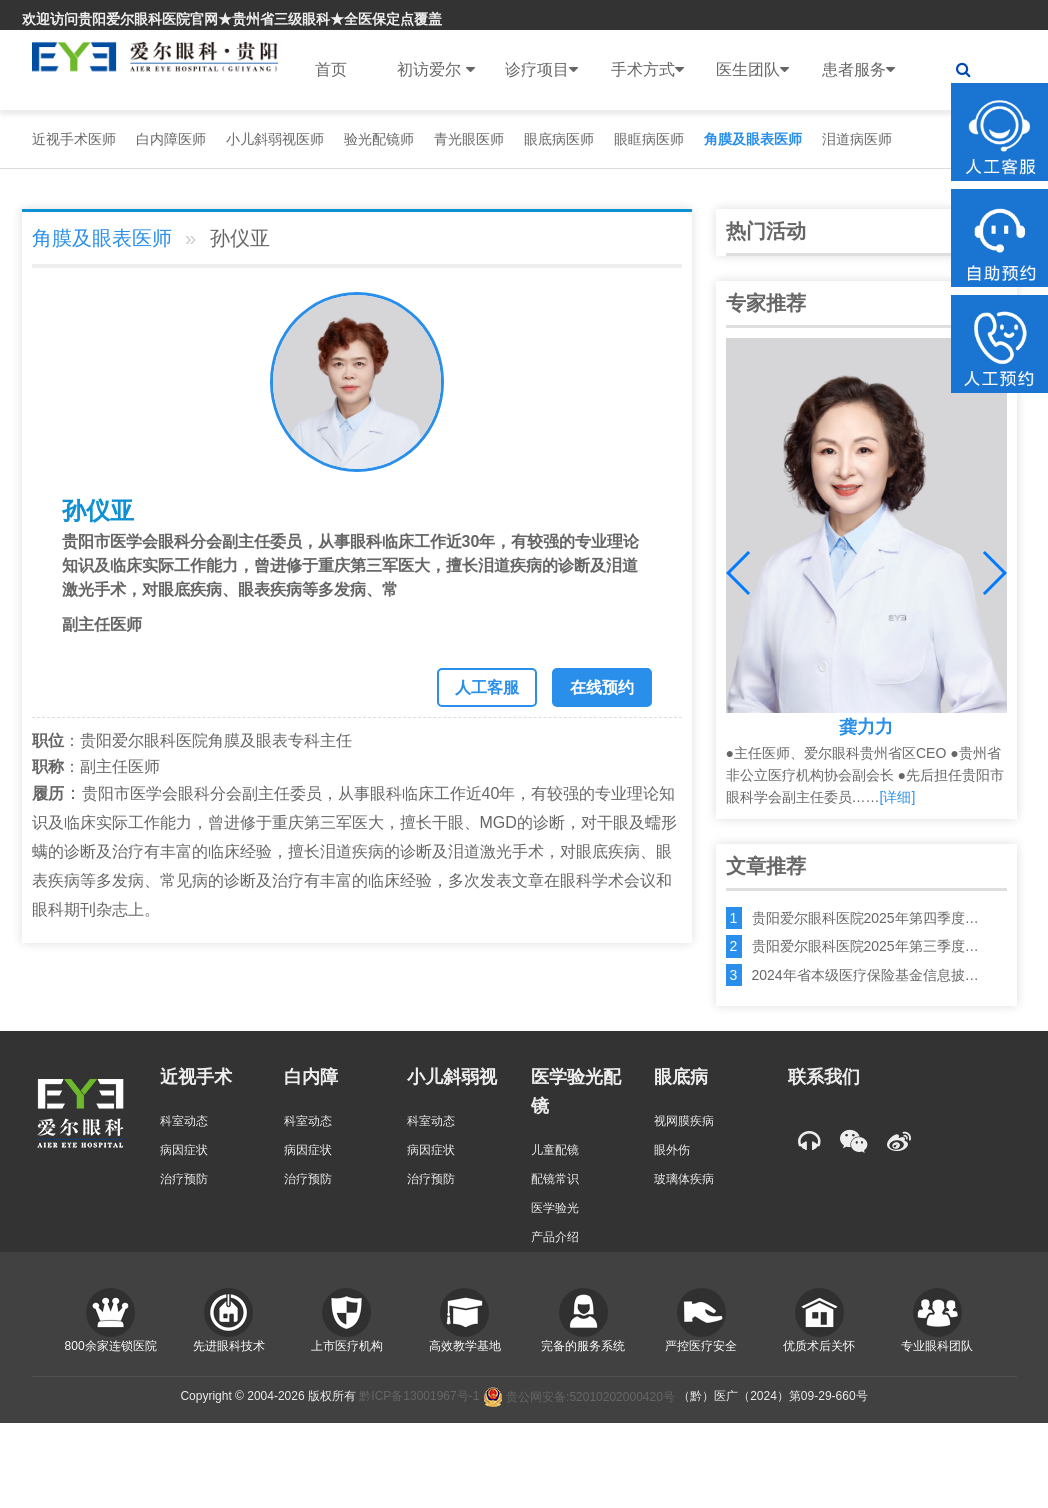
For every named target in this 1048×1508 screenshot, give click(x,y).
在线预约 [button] (602, 687)
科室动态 (184, 1121)
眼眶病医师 (649, 139)
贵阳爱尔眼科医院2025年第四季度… (865, 918)
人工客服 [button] (487, 687)
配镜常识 (555, 1179)
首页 (331, 69)
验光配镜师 (379, 139)
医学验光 (555, 1208)
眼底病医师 (559, 139)
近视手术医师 (74, 139)
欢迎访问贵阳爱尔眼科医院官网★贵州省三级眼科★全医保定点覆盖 (232, 19)
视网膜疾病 (684, 1121)
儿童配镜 (555, 1150)
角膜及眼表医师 (753, 139)
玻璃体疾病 (684, 1179)
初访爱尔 (435, 70)
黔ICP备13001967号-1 (419, 1397)
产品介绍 (555, 1237)
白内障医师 (171, 139)
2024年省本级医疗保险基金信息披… (865, 975)
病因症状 (184, 1150)
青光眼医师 (469, 139)
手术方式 (647, 70)
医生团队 (752, 70)
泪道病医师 (857, 139)
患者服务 (858, 70)
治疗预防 (184, 1179)
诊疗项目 (541, 70)
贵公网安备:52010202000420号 (579, 1397)
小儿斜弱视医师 (275, 139)
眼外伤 (672, 1150)
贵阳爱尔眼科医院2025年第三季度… (865, 946)
